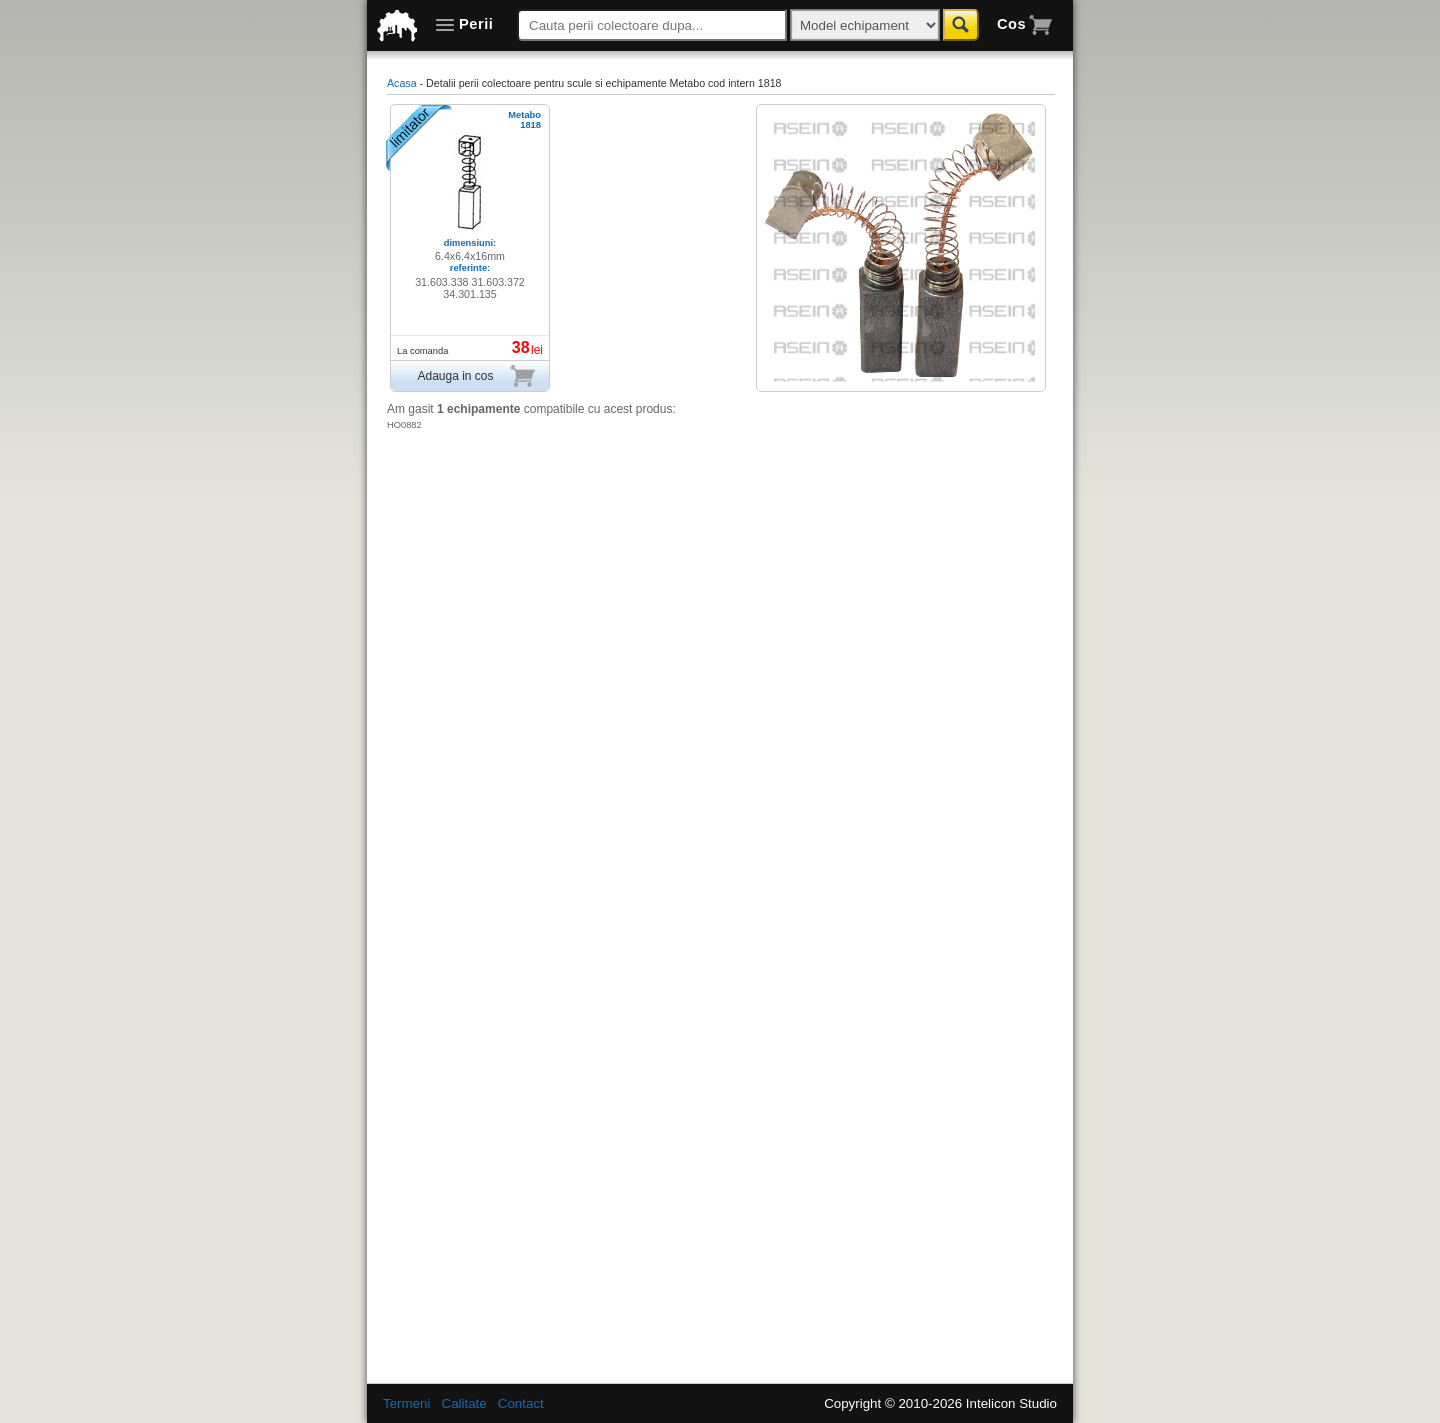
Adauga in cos (476, 376)
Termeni (406, 1403)
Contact (521, 1403)
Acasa (402, 83)
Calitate (464, 1403)
